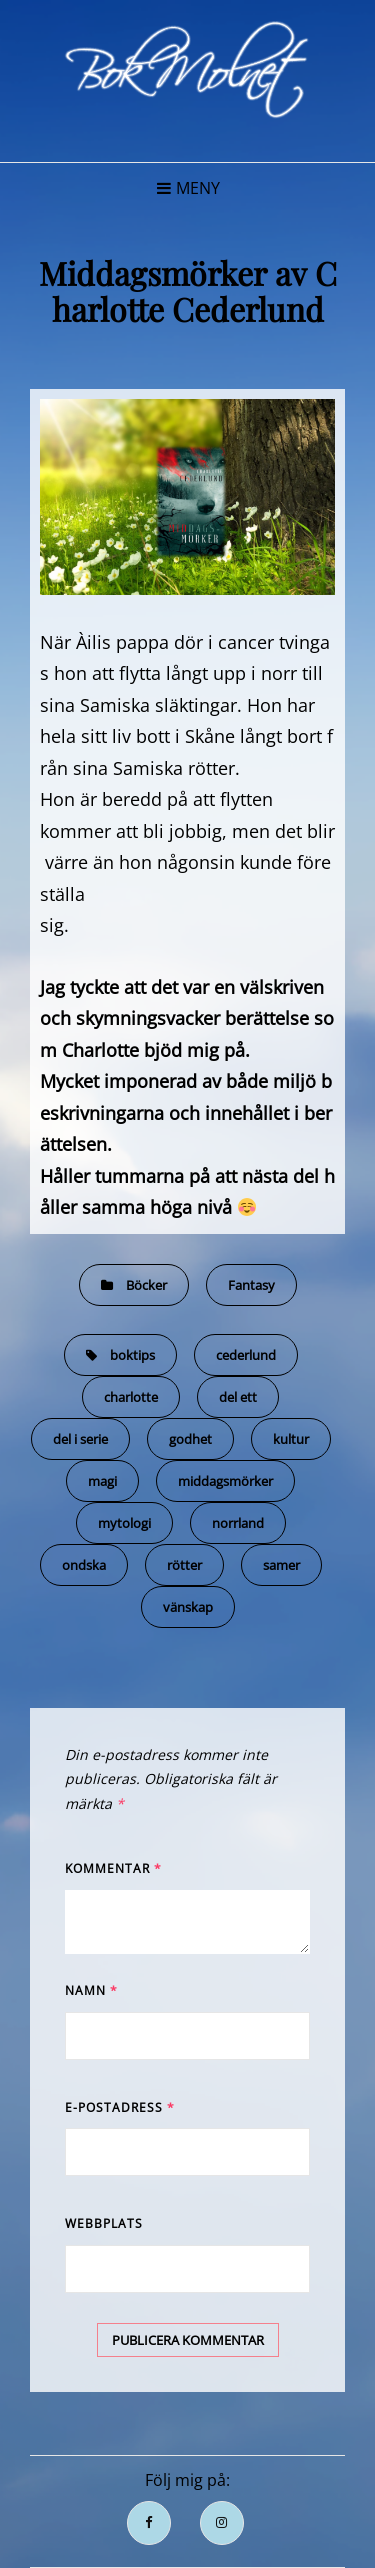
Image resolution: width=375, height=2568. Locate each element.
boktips (132, 1355)
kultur (291, 1439)
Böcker (146, 1285)
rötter (184, 1565)
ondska (84, 1565)
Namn (91, 1990)
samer (281, 1565)
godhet (190, 1439)
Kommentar (113, 1868)
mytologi (124, 1523)
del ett (238, 1397)
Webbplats (104, 2223)
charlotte (131, 1397)
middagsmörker (225, 1481)
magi (102, 1481)
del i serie (80, 1439)
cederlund (246, 1355)
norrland (238, 1523)
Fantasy (251, 1285)
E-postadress (120, 2107)
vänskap (188, 1607)
